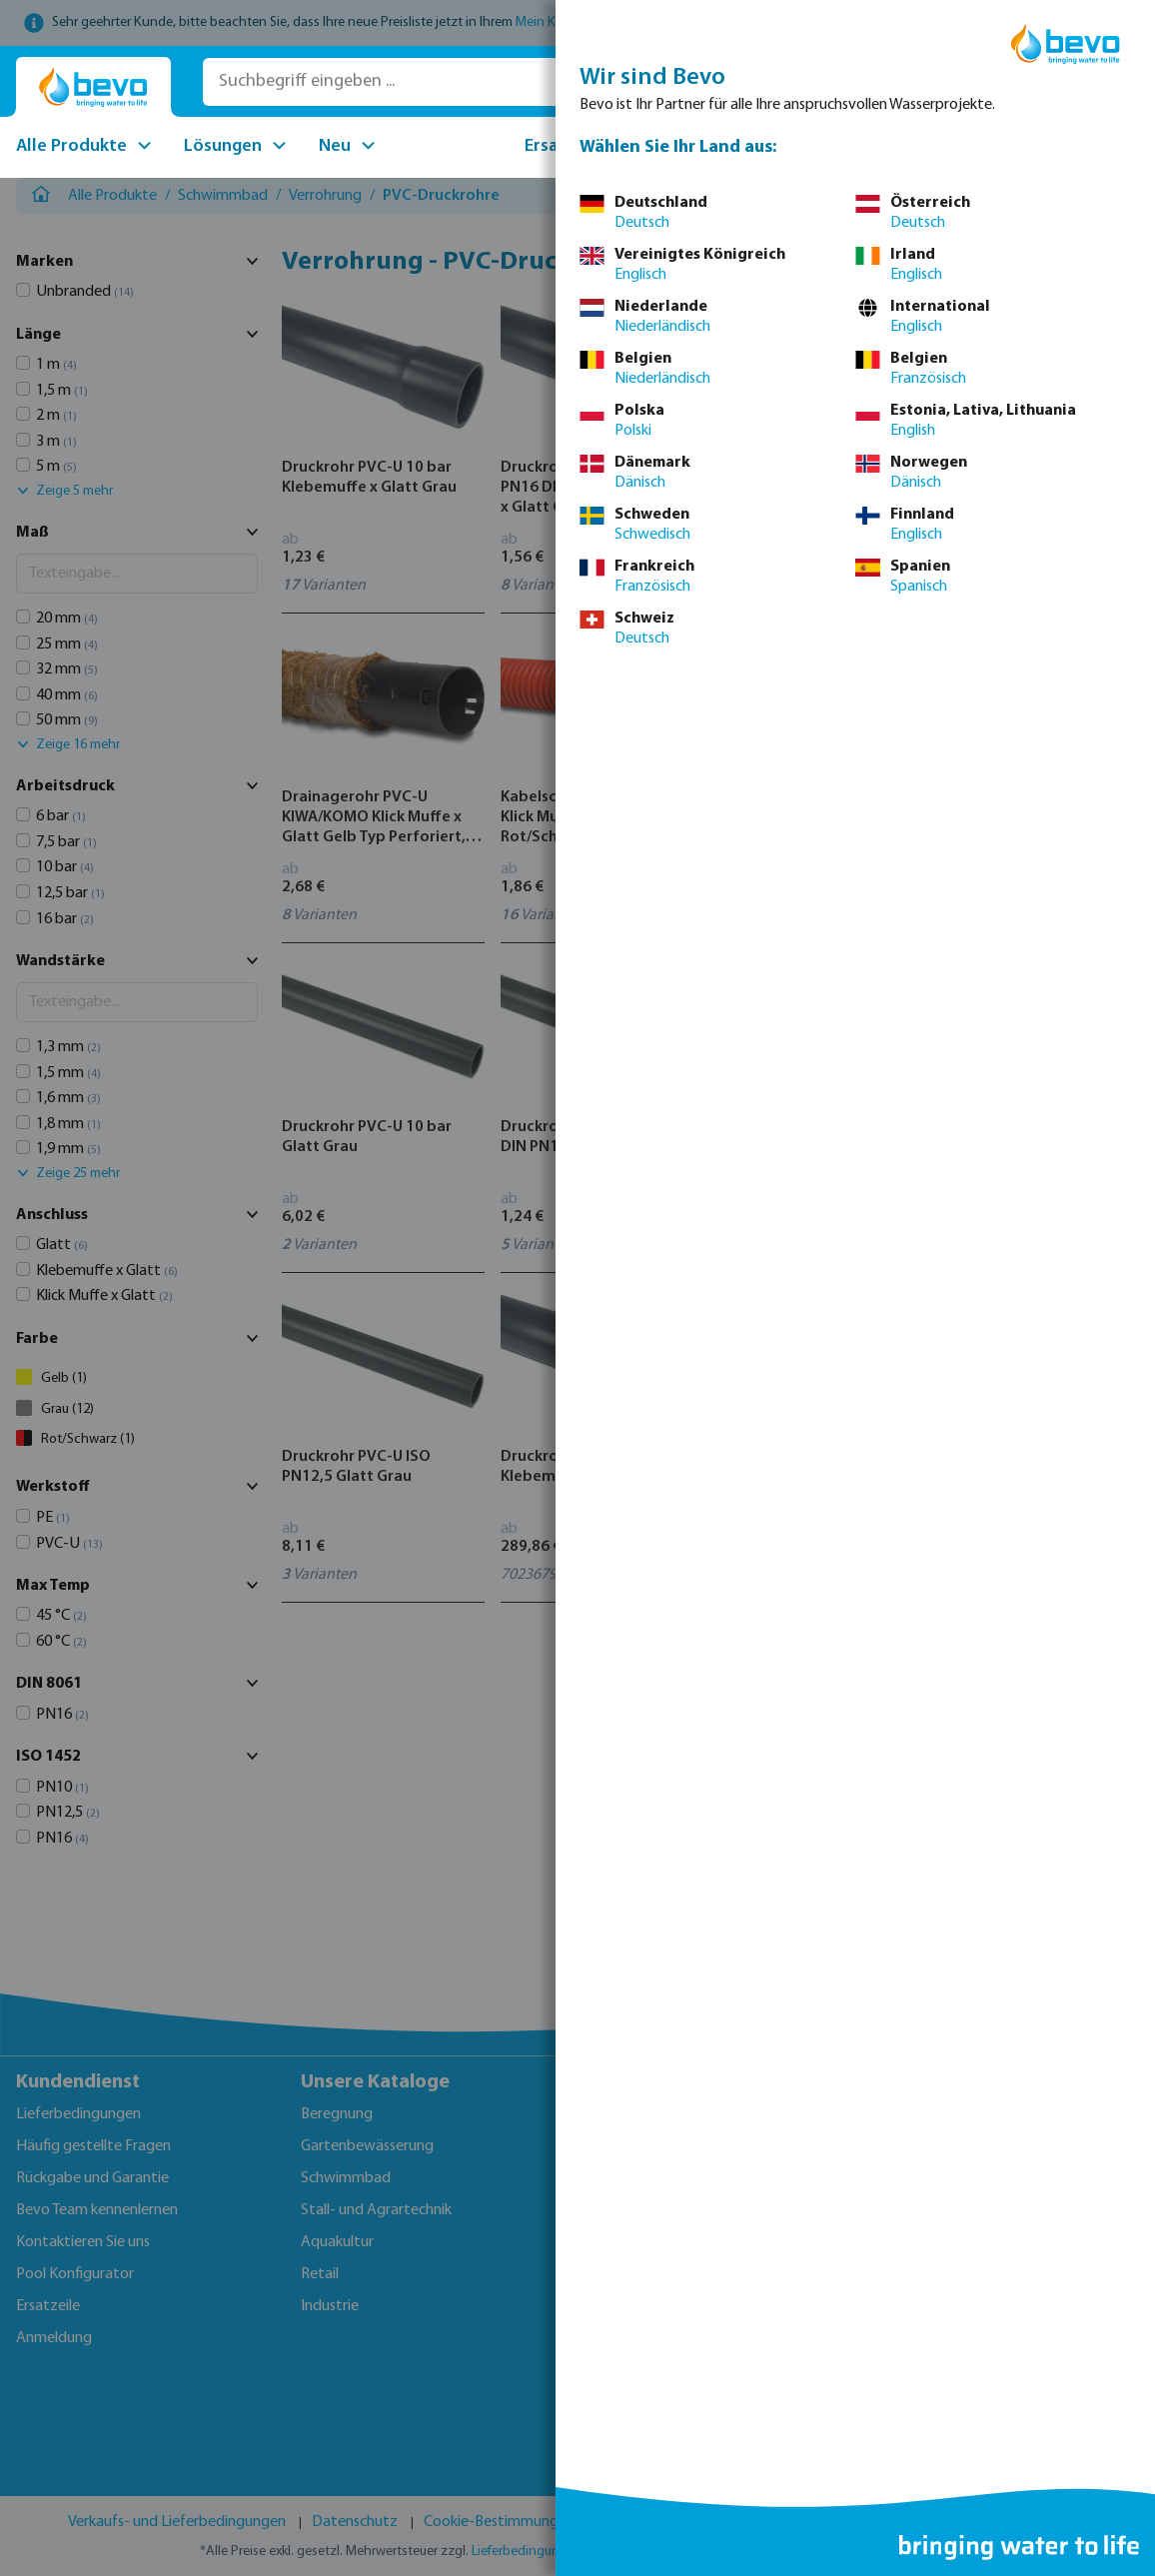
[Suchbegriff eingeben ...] (487, 82)
